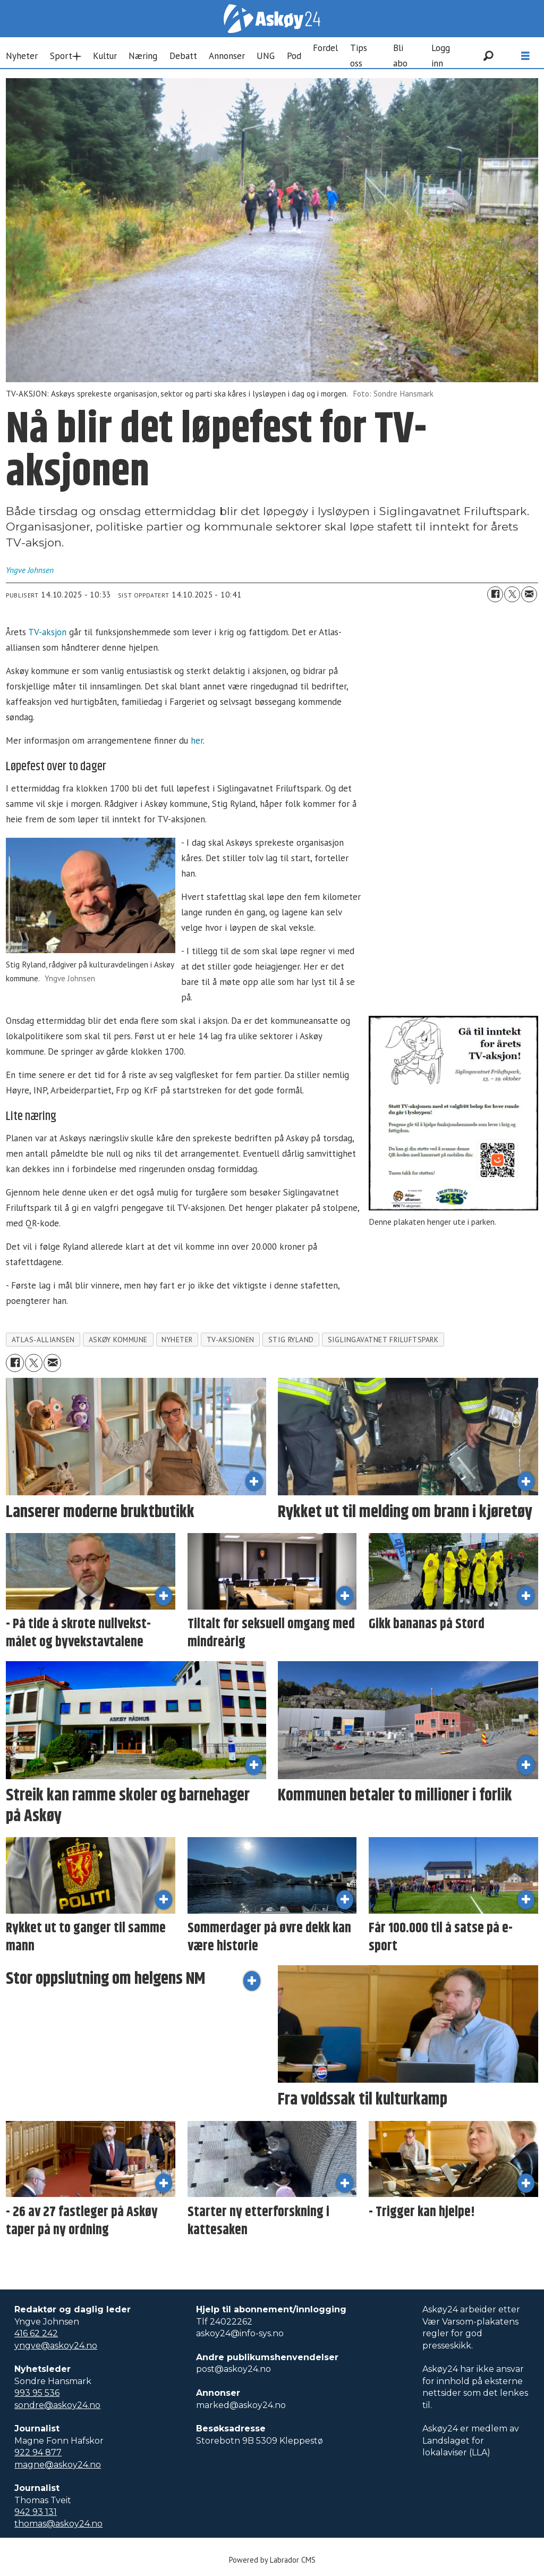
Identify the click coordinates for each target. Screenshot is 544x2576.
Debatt (183, 56)
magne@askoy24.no (57, 2465)
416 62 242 (36, 2333)
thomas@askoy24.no (58, 2524)
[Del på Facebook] (495, 594)
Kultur (105, 56)
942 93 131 (35, 2512)
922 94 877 (38, 2452)
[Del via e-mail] (529, 594)
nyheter (177, 1339)
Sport (61, 56)
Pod (294, 56)
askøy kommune (118, 1339)
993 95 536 (37, 2393)
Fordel (325, 48)
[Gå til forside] (272, 18)
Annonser (227, 56)
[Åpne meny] (525, 56)
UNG (266, 56)
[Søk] (488, 56)
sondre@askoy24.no (57, 2405)
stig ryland (291, 1339)
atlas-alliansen (43, 1339)
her (197, 740)
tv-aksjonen (230, 1339)
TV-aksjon (47, 632)
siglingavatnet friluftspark (383, 1339)
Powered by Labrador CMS (272, 2560)
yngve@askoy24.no (55, 2346)
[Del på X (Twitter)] (512, 594)
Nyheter (22, 56)
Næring (143, 56)
